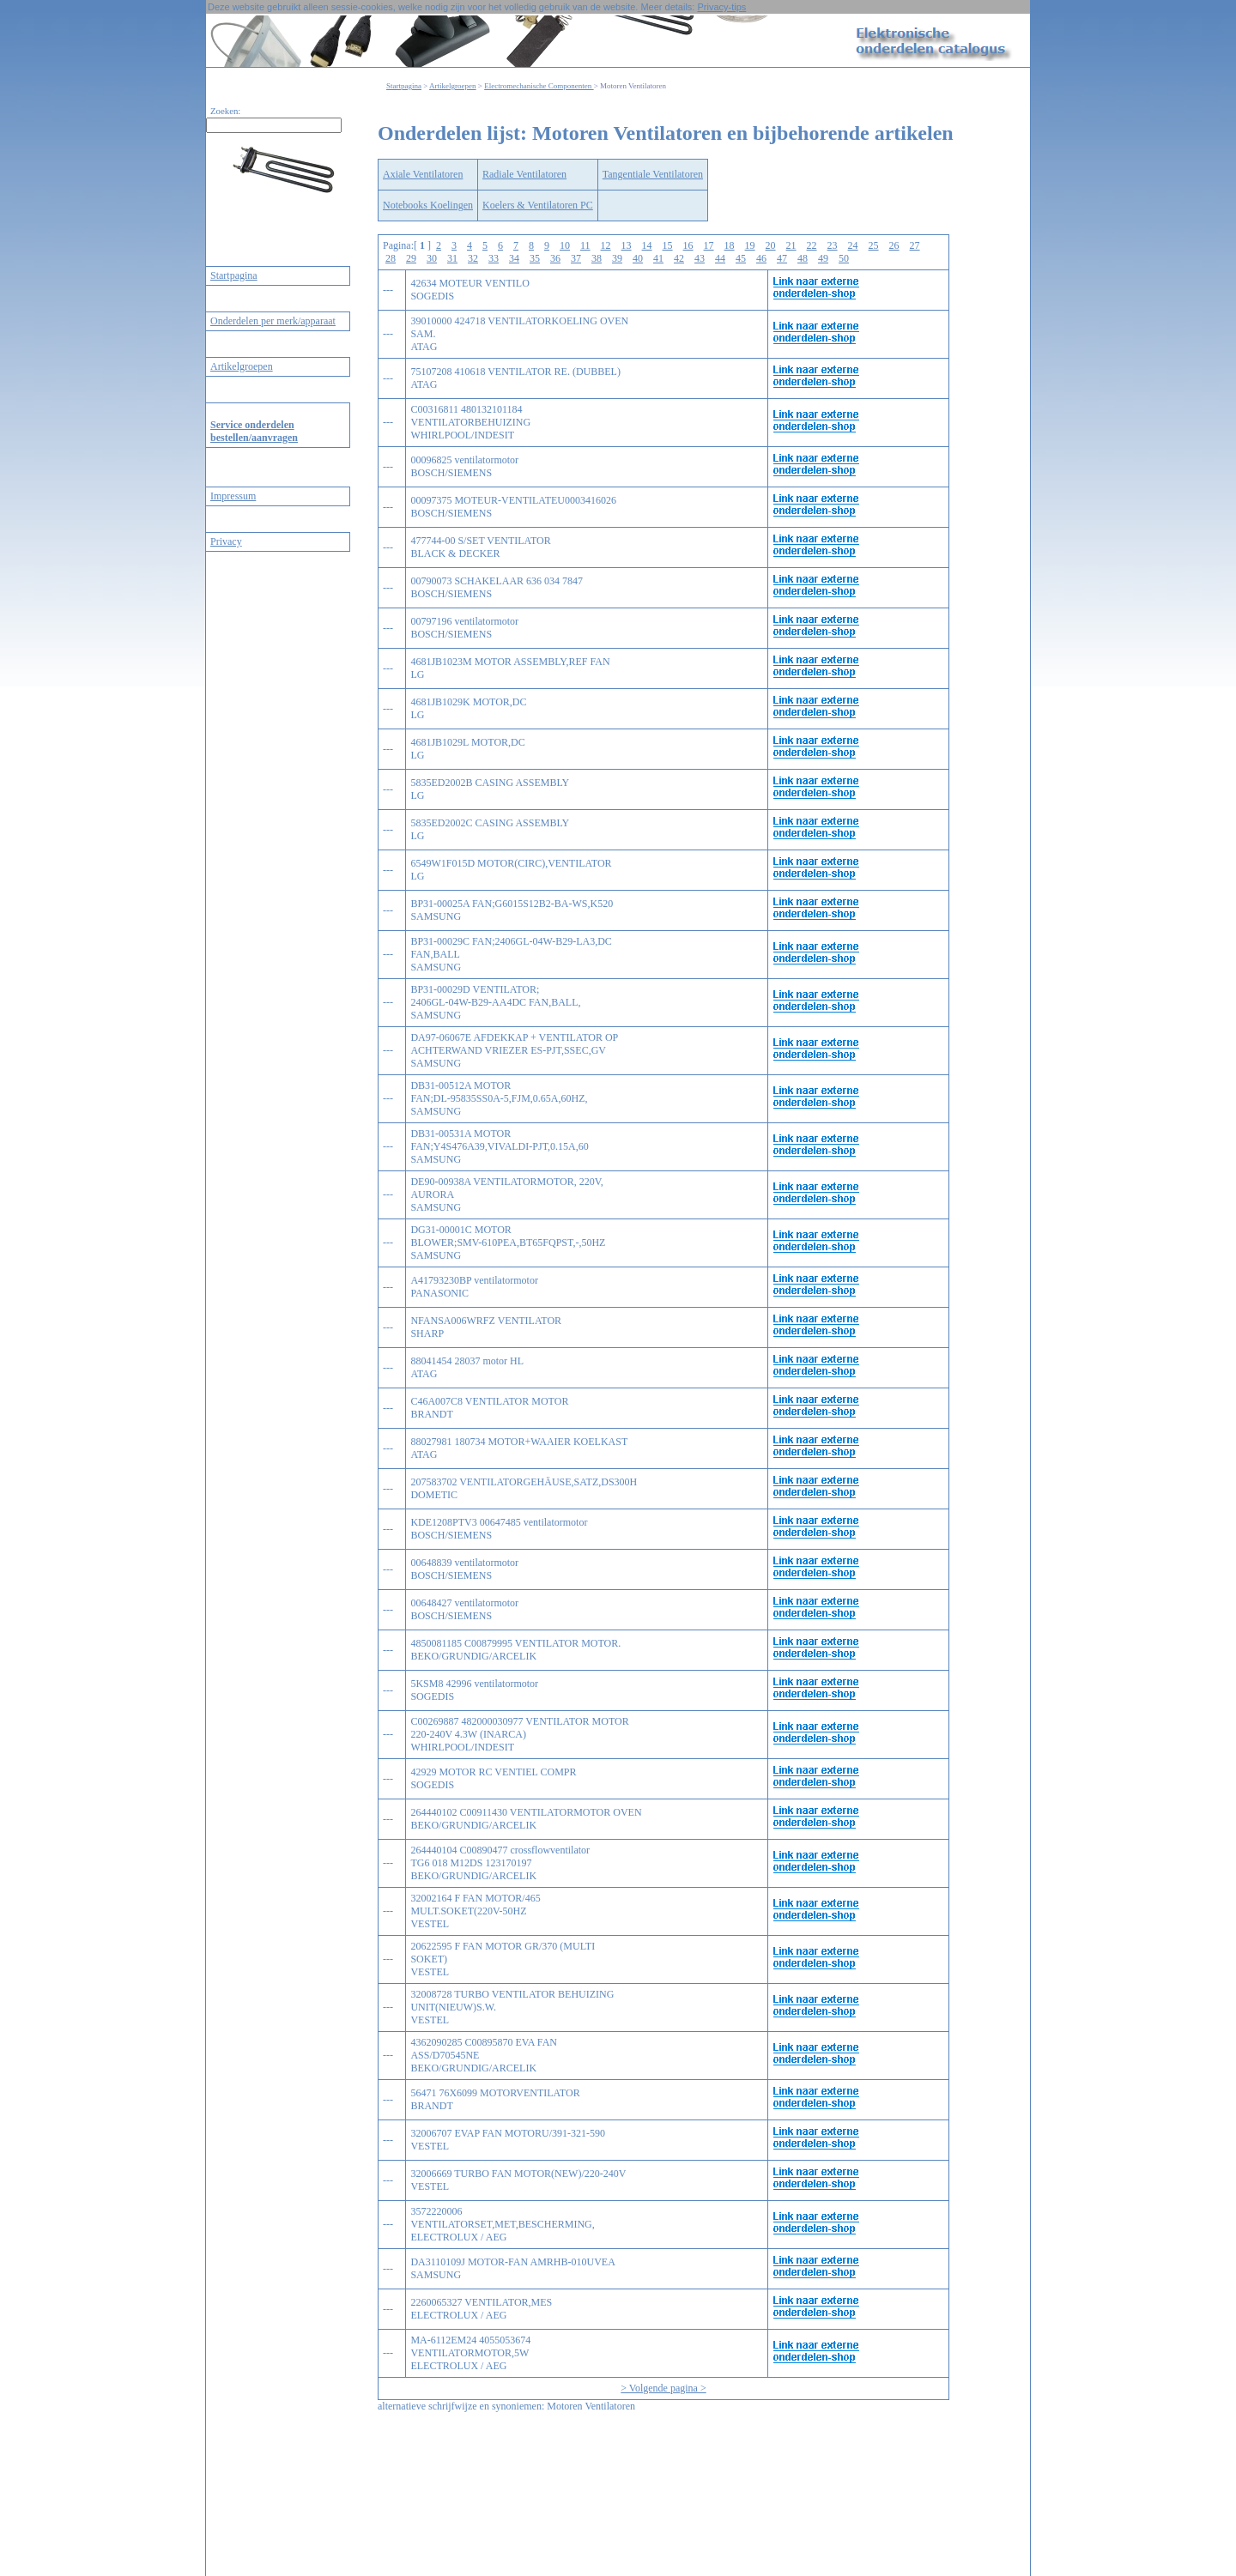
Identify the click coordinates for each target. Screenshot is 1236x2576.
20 (771, 245)
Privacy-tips (721, 7)
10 (565, 245)
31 (452, 258)
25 (874, 245)
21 (791, 245)
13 (626, 245)
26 (894, 245)
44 (720, 258)
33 (493, 258)
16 (688, 245)
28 (390, 258)
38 (596, 258)
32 (473, 258)
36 (555, 258)
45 (741, 258)
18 (729, 245)
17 (709, 245)
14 (647, 245)
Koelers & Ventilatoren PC (537, 205)
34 (514, 258)
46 (761, 258)
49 (823, 258)
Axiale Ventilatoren (423, 174)
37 (576, 258)
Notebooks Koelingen (428, 205)
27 (915, 245)
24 (853, 245)
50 (844, 258)
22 (812, 245)
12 (606, 245)
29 (411, 258)
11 (585, 245)
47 (782, 258)
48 (802, 258)
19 (750, 245)
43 (699, 258)
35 (535, 258)
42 (679, 258)
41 (658, 258)
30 (432, 258)
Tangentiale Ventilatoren (653, 174)
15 (668, 245)
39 (617, 258)
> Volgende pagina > (663, 2388)
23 (832, 245)
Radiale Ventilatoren (524, 174)
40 (638, 258)
